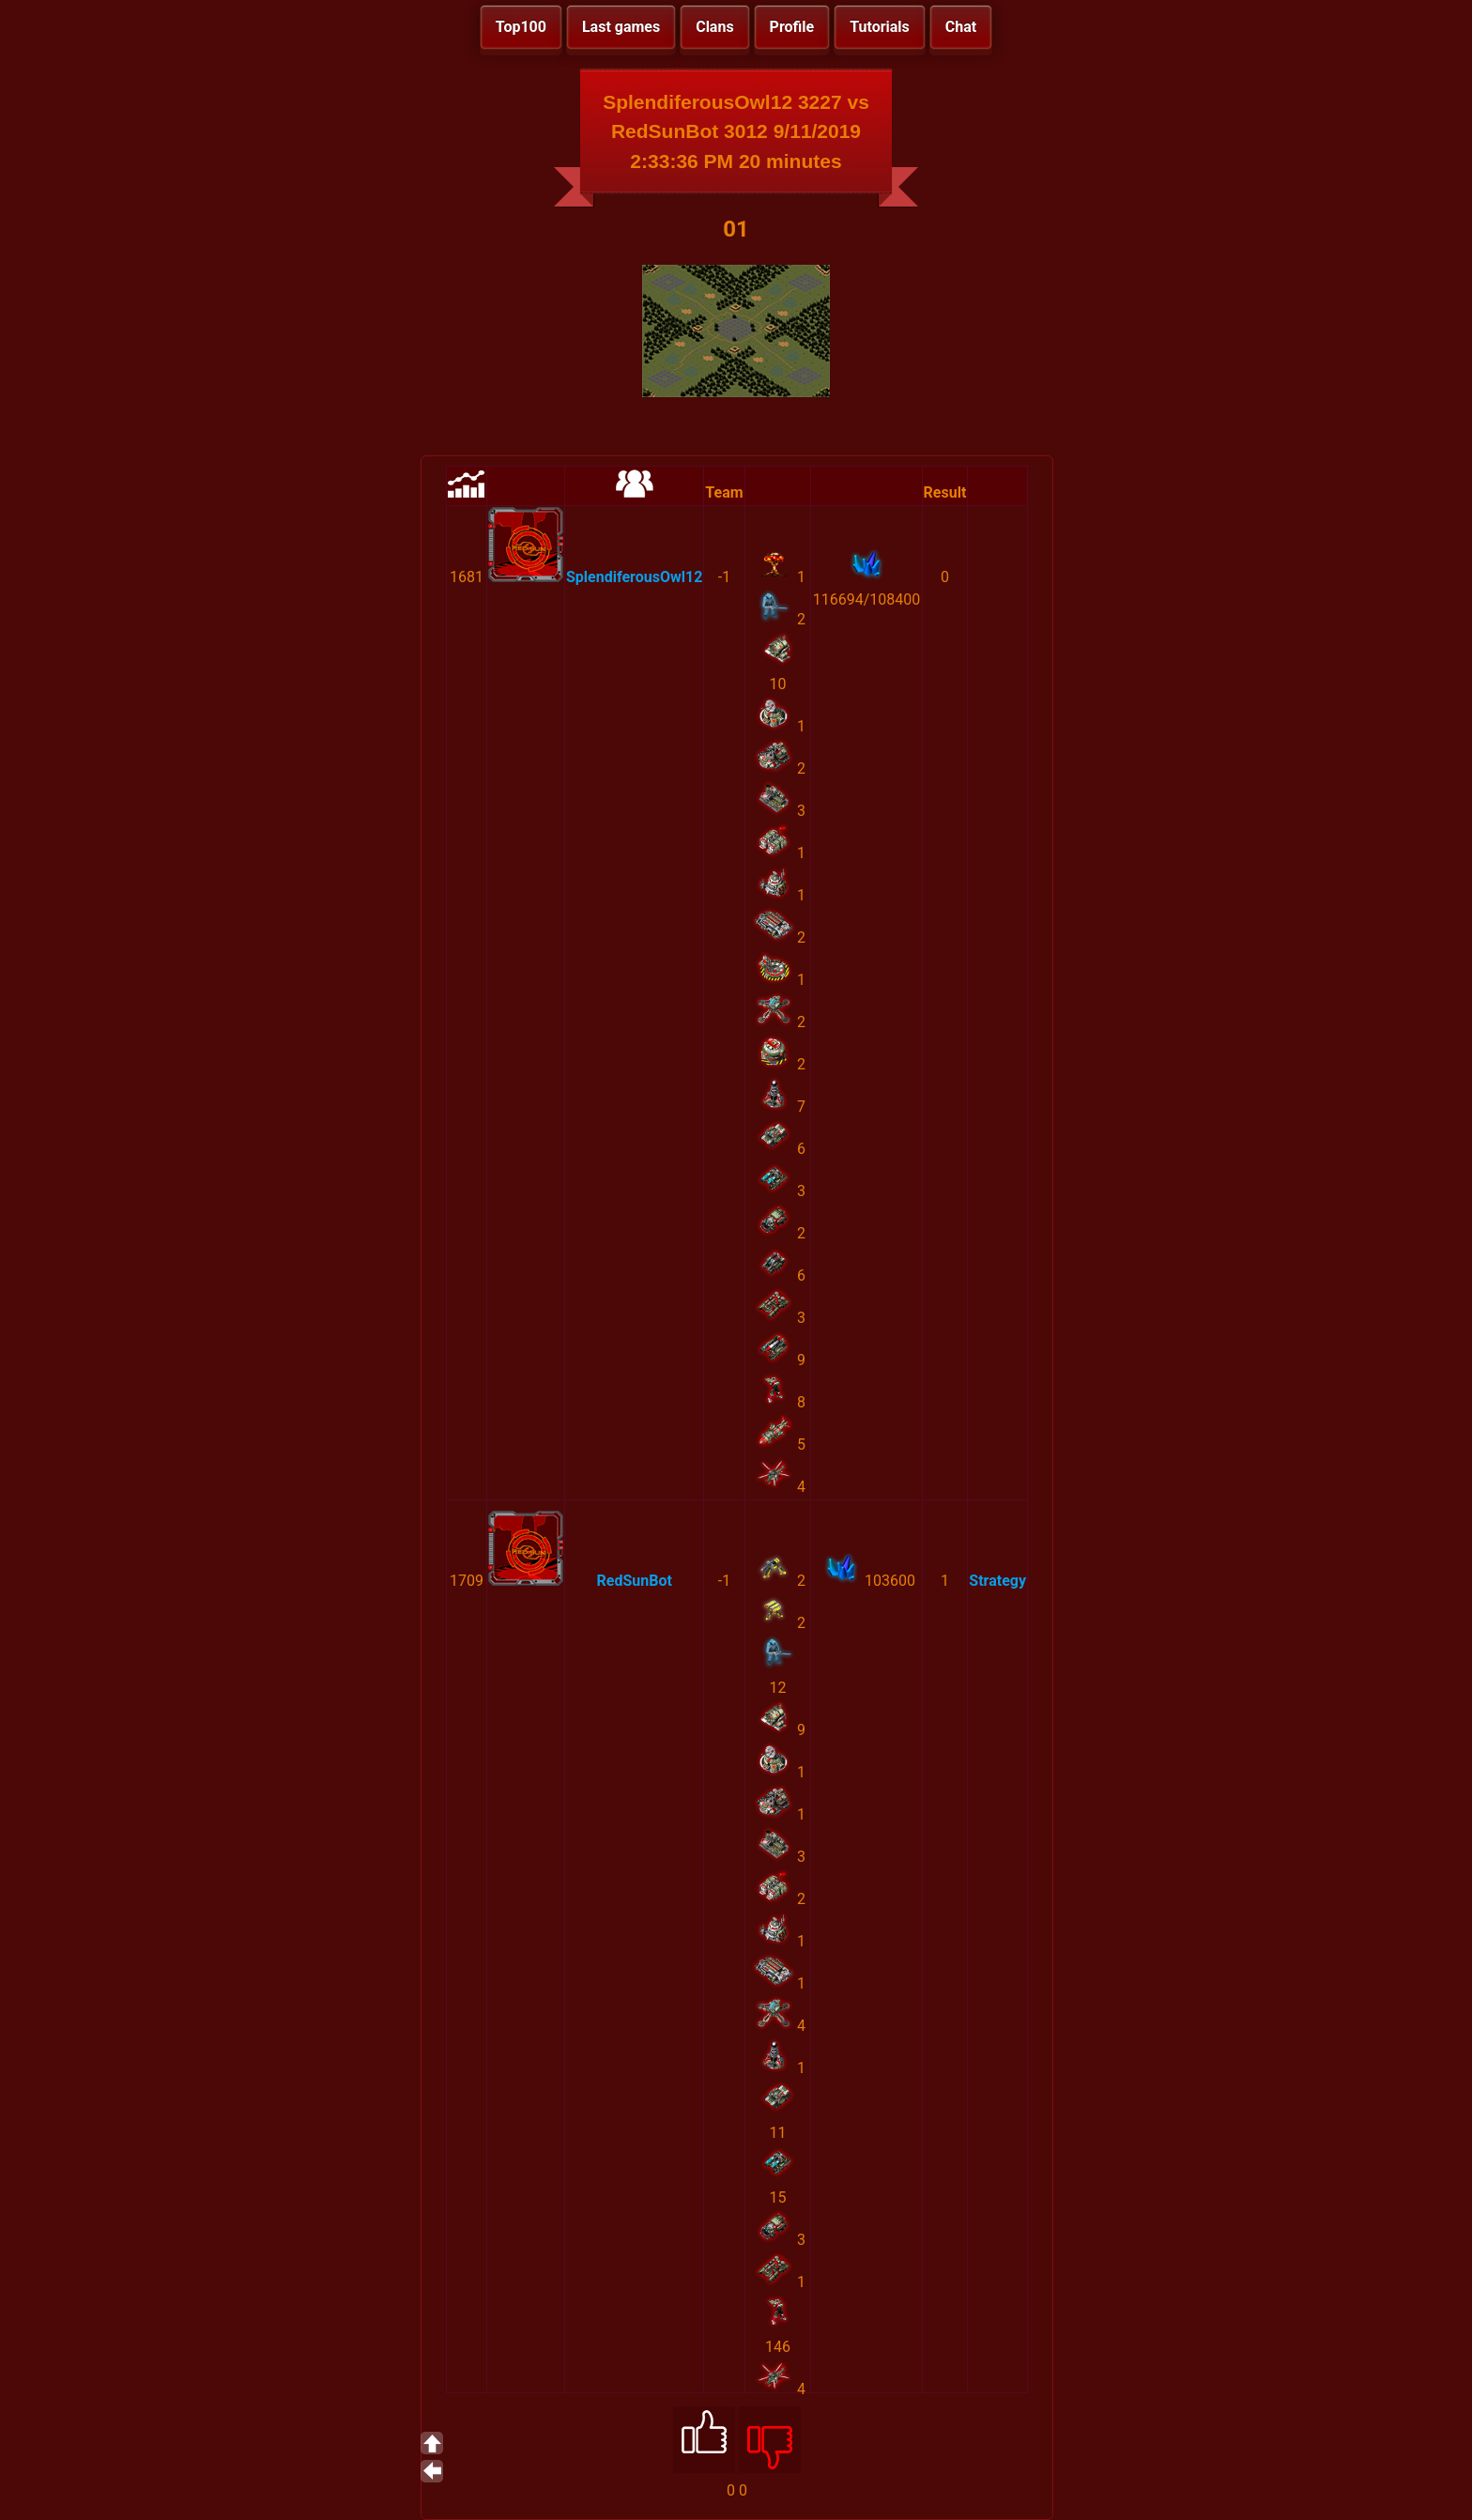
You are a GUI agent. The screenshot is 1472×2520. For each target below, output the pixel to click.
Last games (621, 27)
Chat (960, 27)
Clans (714, 27)
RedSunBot (633, 1581)
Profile (792, 27)
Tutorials (880, 27)
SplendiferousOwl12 (634, 577)
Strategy (997, 1581)
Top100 (521, 27)
